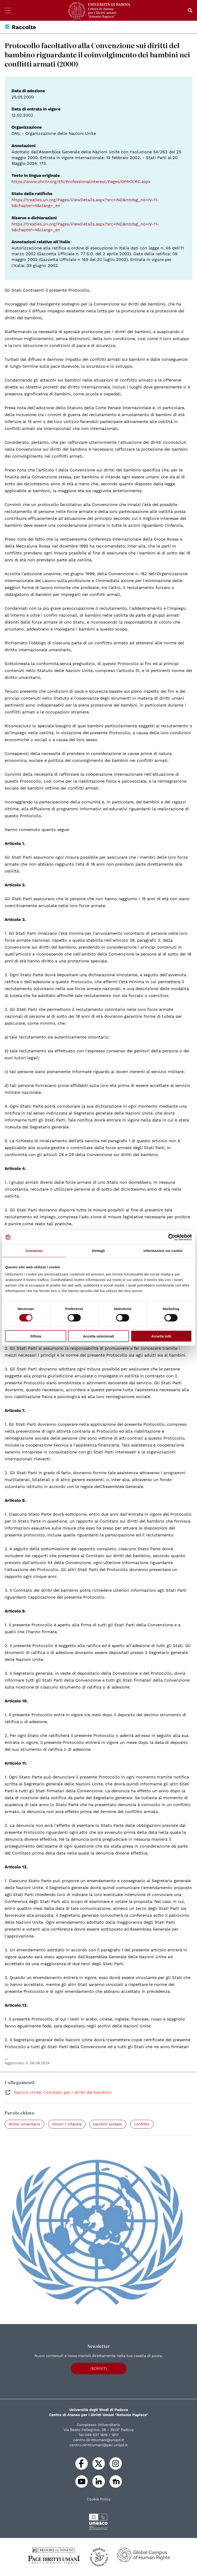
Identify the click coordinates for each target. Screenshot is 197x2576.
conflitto (142, 2124)
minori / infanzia (67, 2124)
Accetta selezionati (98, 1336)
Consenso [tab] (34, 1250)
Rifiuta (35, 1336)
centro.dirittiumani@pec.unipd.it (99, 2445)
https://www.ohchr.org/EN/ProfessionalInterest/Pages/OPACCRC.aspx (81, 181)
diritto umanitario (24, 2124)
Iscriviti (98, 2368)
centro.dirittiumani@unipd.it (98, 2440)
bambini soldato (107, 2124)
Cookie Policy (99, 2499)
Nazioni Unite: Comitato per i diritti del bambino (63, 2092)
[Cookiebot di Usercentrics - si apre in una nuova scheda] (171, 1237)
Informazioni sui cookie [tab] (163, 1250)
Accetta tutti (161, 1336)
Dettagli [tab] (98, 1250)
